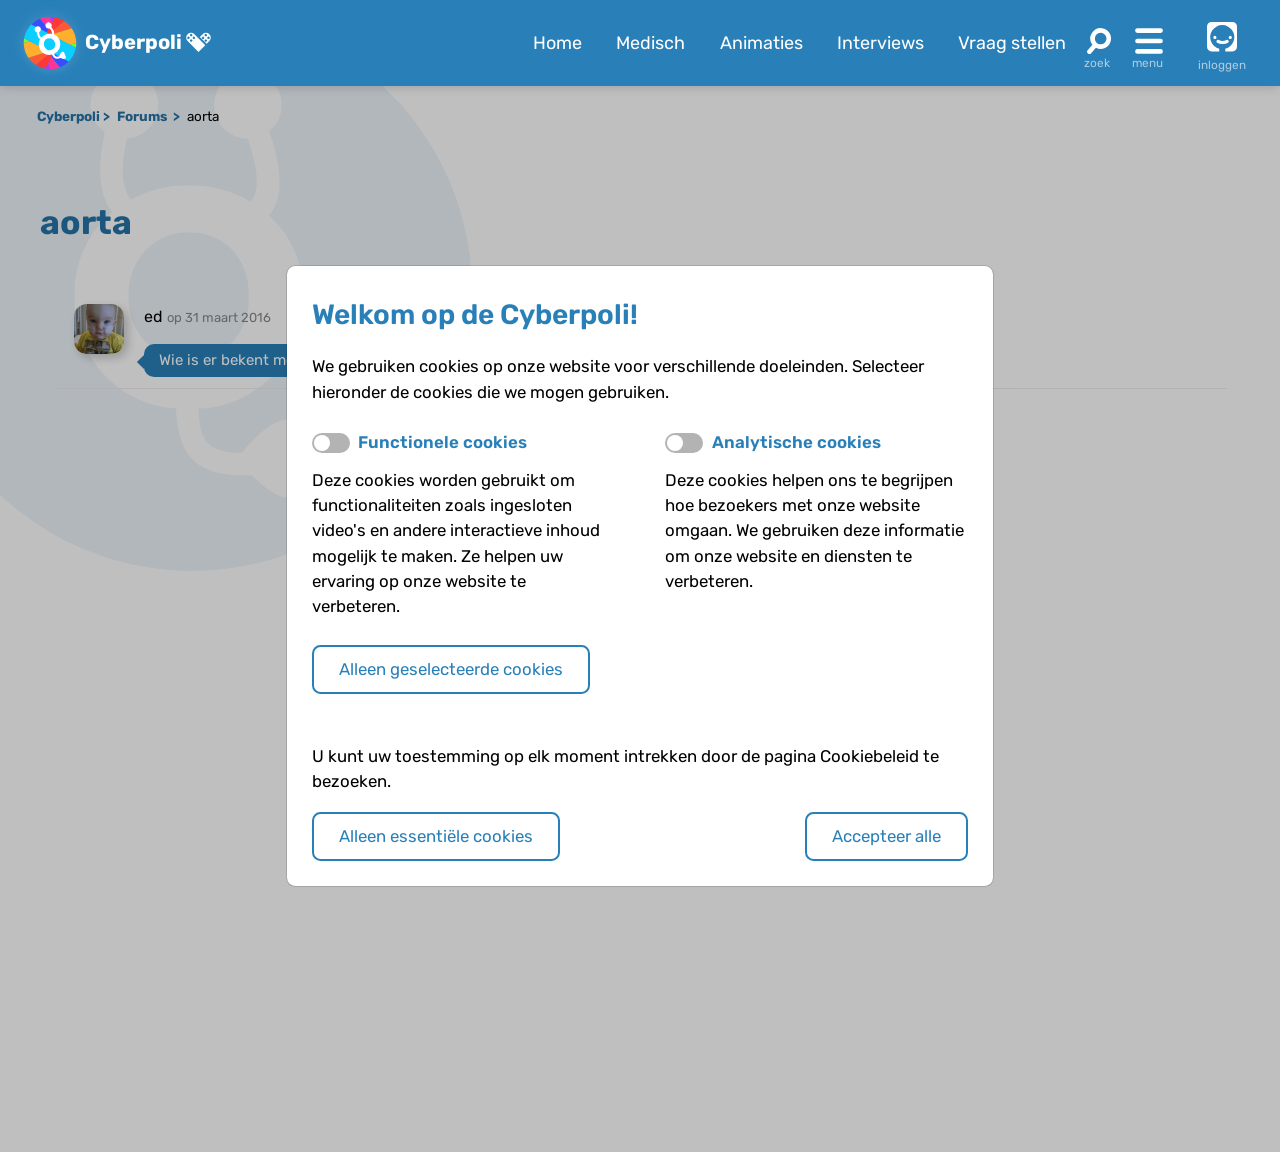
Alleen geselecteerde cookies (451, 669)
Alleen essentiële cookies (436, 836)
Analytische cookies (796, 442)
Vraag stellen (1012, 43)
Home (557, 43)
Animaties (761, 43)
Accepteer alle (886, 836)
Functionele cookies (442, 442)
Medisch (650, 43)
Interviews (880, 43)
